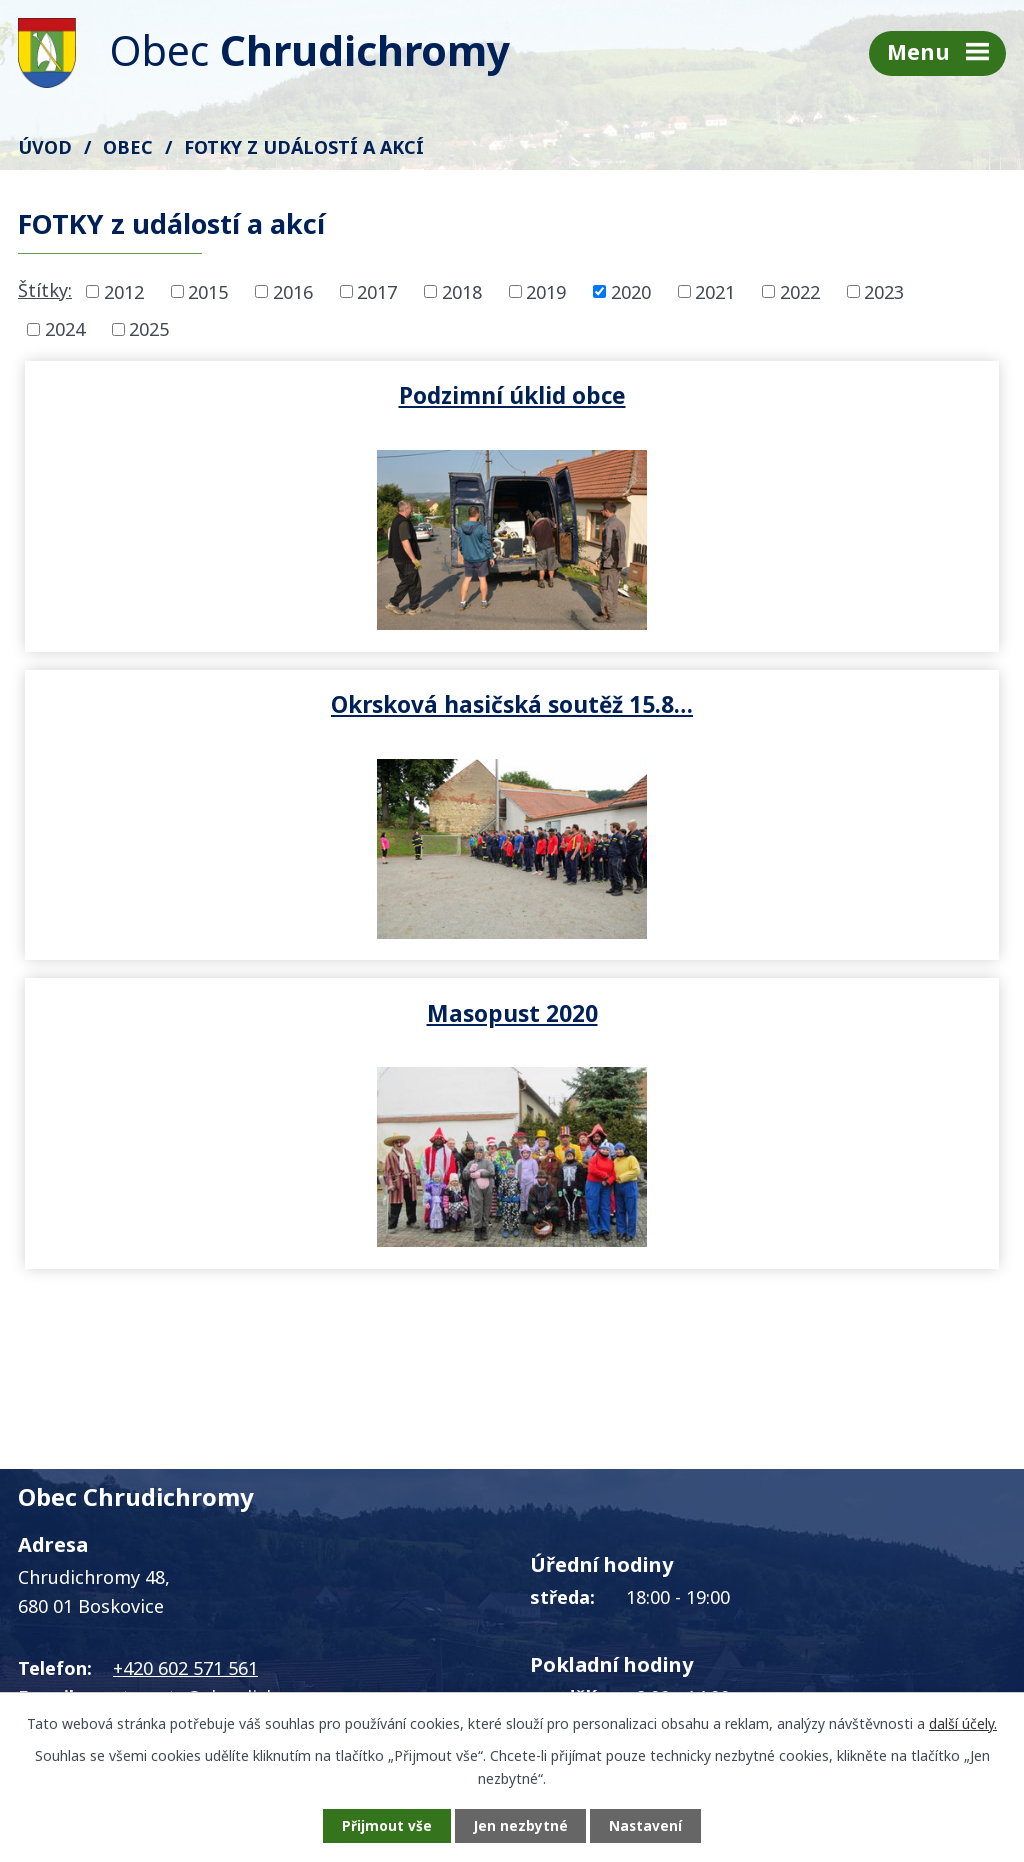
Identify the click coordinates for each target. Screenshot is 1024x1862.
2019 (546, 291)
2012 (124, 291)
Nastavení (651, 1825)
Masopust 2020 (512, 704)
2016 (293, 291)
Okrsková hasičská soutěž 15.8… (759, 395)
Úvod (45, 147)
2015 (208, 291)
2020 (631, 291)
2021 (715, 291)
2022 (800, 291)
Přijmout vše (382, 1825)
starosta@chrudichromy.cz (228, 1388)
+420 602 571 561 (185, 1359)
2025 (149, 329)
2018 (462, 291)
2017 (377, 291)
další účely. (963, 1722)
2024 (65, 329)
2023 (884, 291)
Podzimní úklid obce (265, 395)
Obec (128, 147)
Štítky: (45, 290)
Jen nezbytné (520, 1825)
